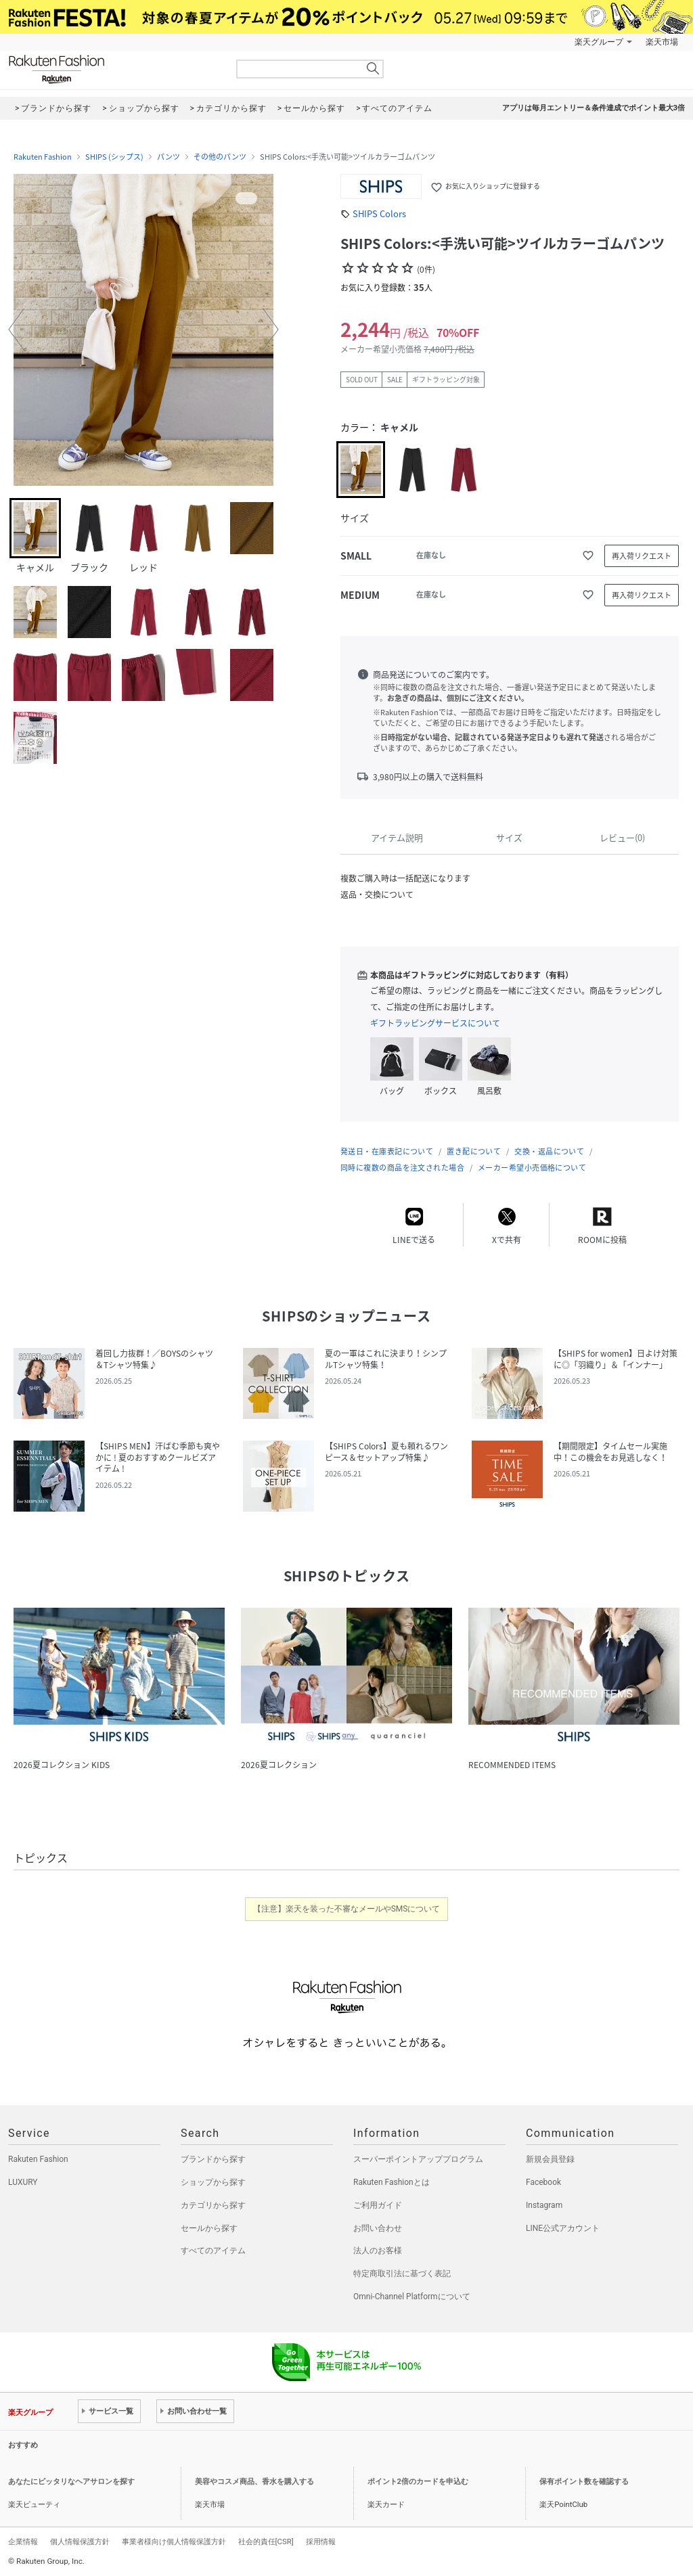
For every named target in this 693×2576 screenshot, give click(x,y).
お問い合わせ (377, 2228)
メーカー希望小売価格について (532, 1167)
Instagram (544, 2205)
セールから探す (209, 2228)
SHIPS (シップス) (114, 157)
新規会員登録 (550, 2159)
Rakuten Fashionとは (391, 2182)
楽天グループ (599, 42)
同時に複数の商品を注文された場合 (402, 1167)
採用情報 (321, 2541)
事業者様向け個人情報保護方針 (174, 2541)
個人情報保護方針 (80, 2541)
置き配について (474, 1151)
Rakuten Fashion (113, 69)
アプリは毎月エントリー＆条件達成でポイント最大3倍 (593, 108)
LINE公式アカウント (563, 2228)
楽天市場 (662, 42)
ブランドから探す (213, 2159)
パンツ (168, 157)
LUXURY (23, 2182)
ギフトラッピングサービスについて (435, 1023)
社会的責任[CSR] (266, 2541)
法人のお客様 (377, 2250)
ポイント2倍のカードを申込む (417, 2481)
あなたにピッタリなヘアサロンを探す (71, 2481)
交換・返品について (549, 1151)
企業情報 (23, 2541)
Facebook (543, 2182)
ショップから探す (213, 2182)
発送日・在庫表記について (386, 1151)
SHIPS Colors (379, 213)
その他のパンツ (220, 157)
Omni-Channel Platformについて (411, 2296)
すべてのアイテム (213, 2250)
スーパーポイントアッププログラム (418, 2159)
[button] (16, 329)
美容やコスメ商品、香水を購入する (254, 2481)
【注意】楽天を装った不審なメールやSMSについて (347, 1909)
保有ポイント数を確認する (584, 2481)
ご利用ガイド (377, 2205)
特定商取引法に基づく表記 (402, 2273)
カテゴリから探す (213, 2205)
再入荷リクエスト (641, 556)
